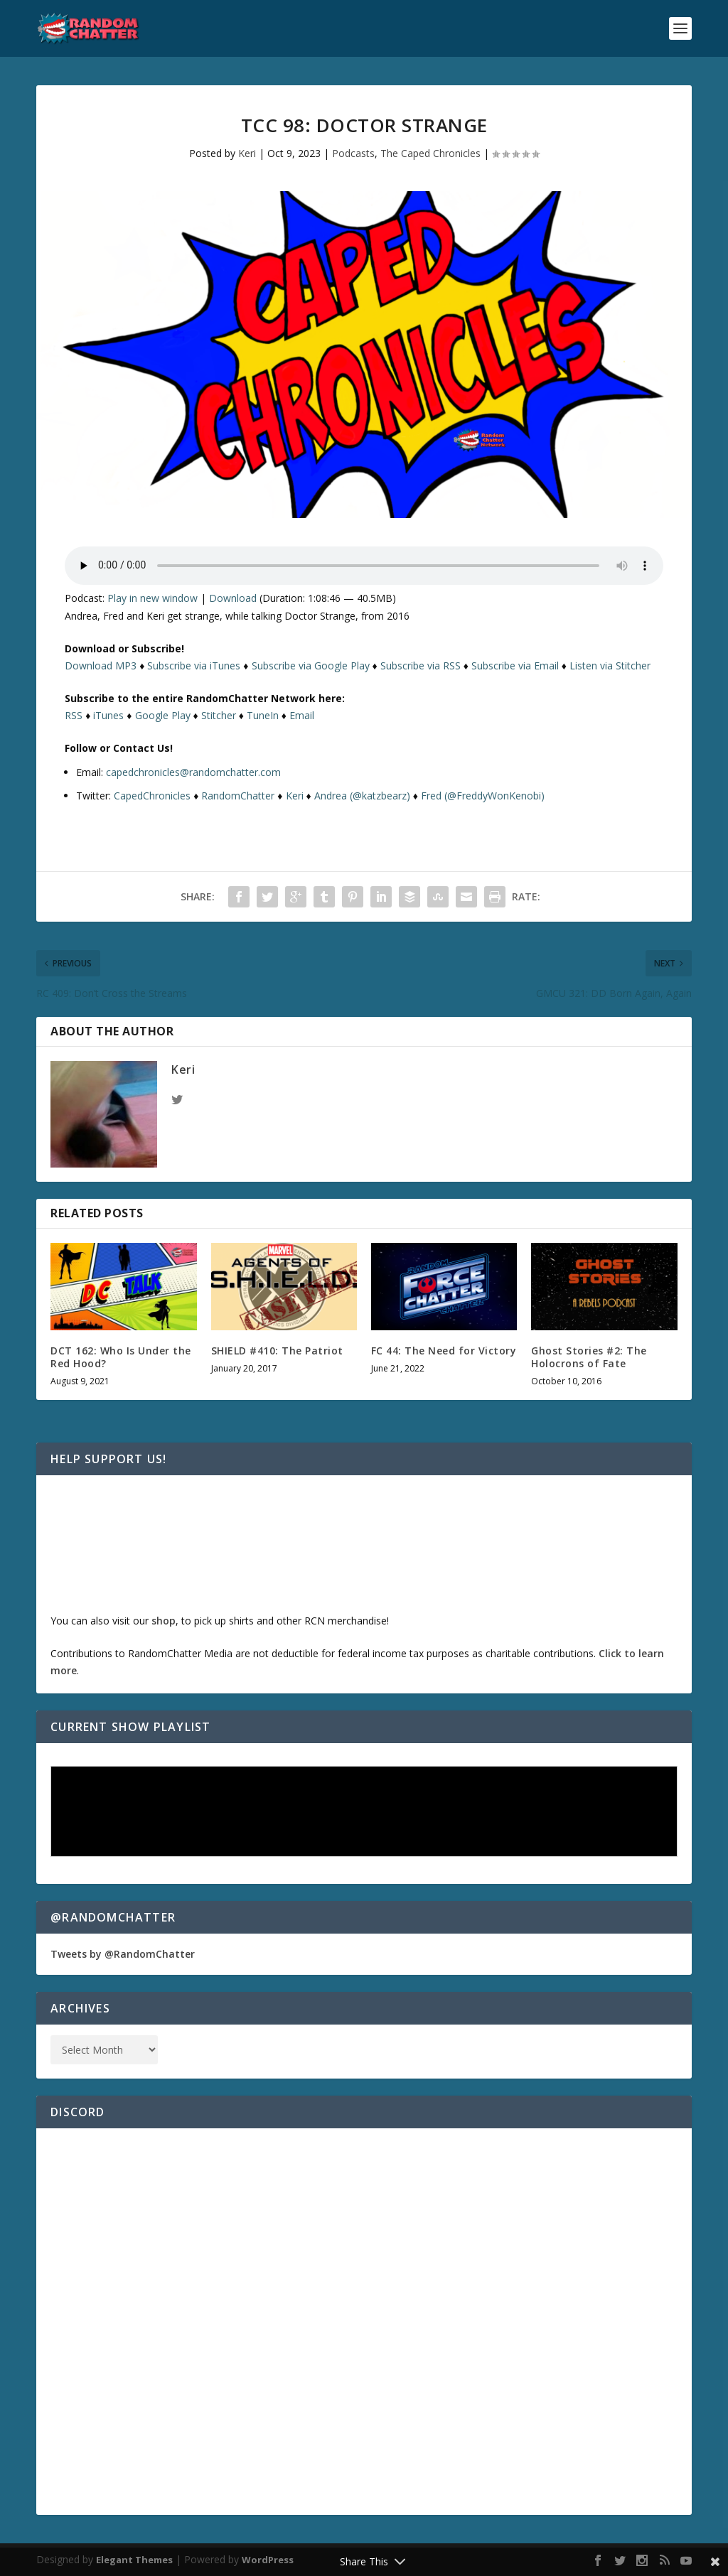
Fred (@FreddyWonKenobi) (483, 795)
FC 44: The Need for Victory (444, 1350)
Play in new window (152, 598)
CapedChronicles (152, 795)
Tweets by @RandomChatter (122, 1954)
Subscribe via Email (515, 665)
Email (301, 715)
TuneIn (263, 715)
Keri (247, 153)
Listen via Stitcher (610, 665)
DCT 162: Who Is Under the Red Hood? (120, 1357)
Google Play (163, 715)
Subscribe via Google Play (311, 665)
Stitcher (218, 715)
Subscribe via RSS (420, 665)
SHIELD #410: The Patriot (277, 1350)
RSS (73, 715)
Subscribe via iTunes (193, 665)
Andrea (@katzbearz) (362, 795)
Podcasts (353, 153)
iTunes (108, 715)
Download (233, 598)
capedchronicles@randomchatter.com (193, 772)
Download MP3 (100, 665)
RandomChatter (237, 795)
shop (163, 1620)
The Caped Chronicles (430, 153)
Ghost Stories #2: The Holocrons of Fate (589, 1357)
